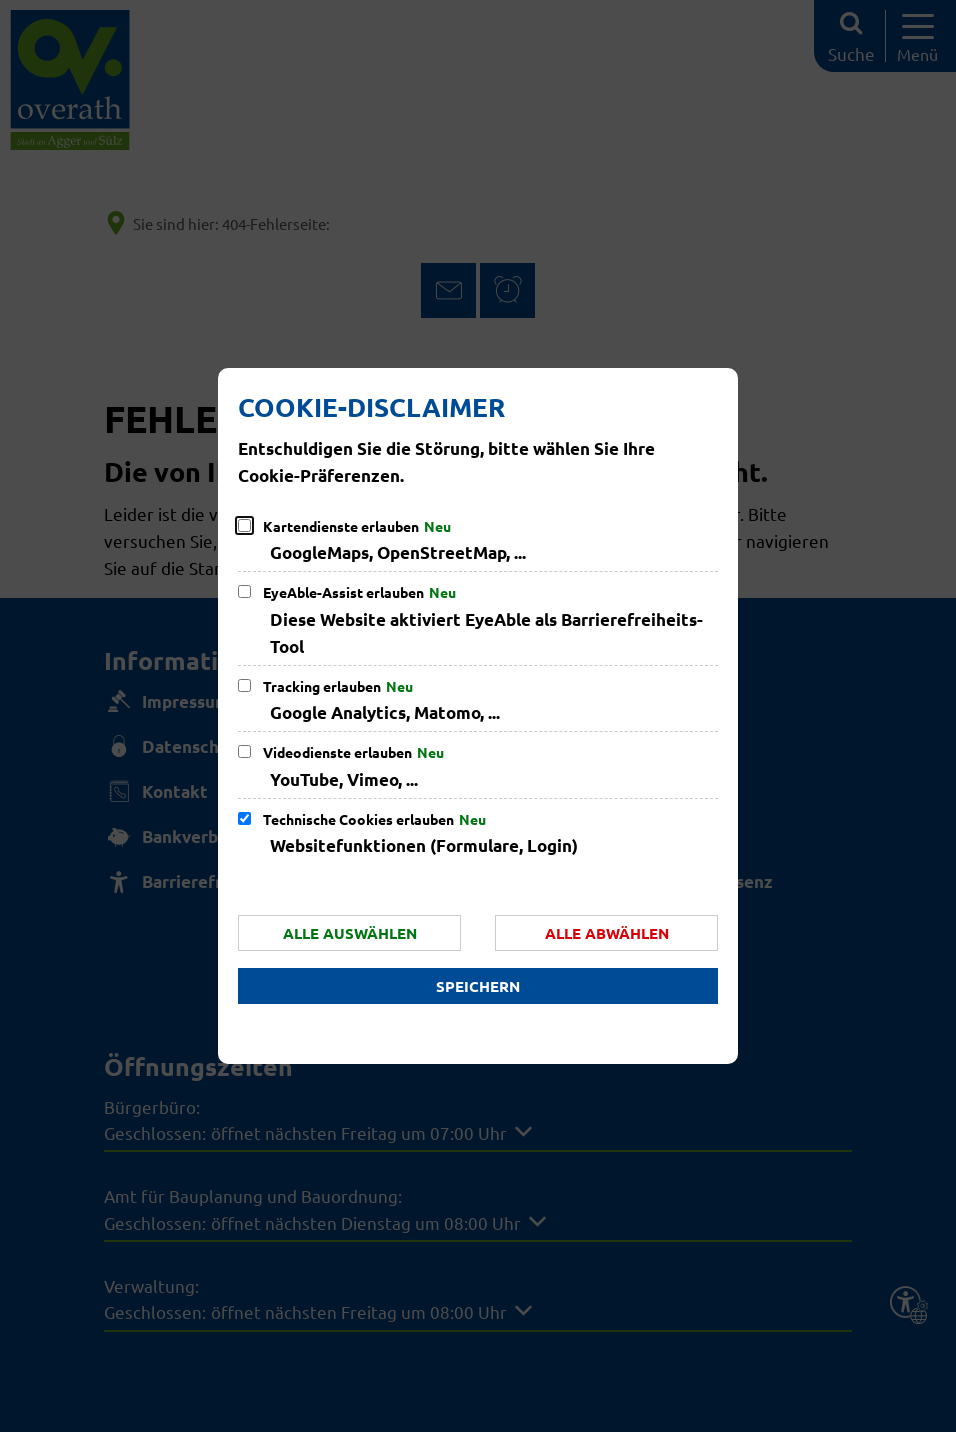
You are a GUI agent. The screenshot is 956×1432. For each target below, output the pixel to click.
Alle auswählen (350, 933)
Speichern (478, 986)
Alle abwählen (607, 933)
